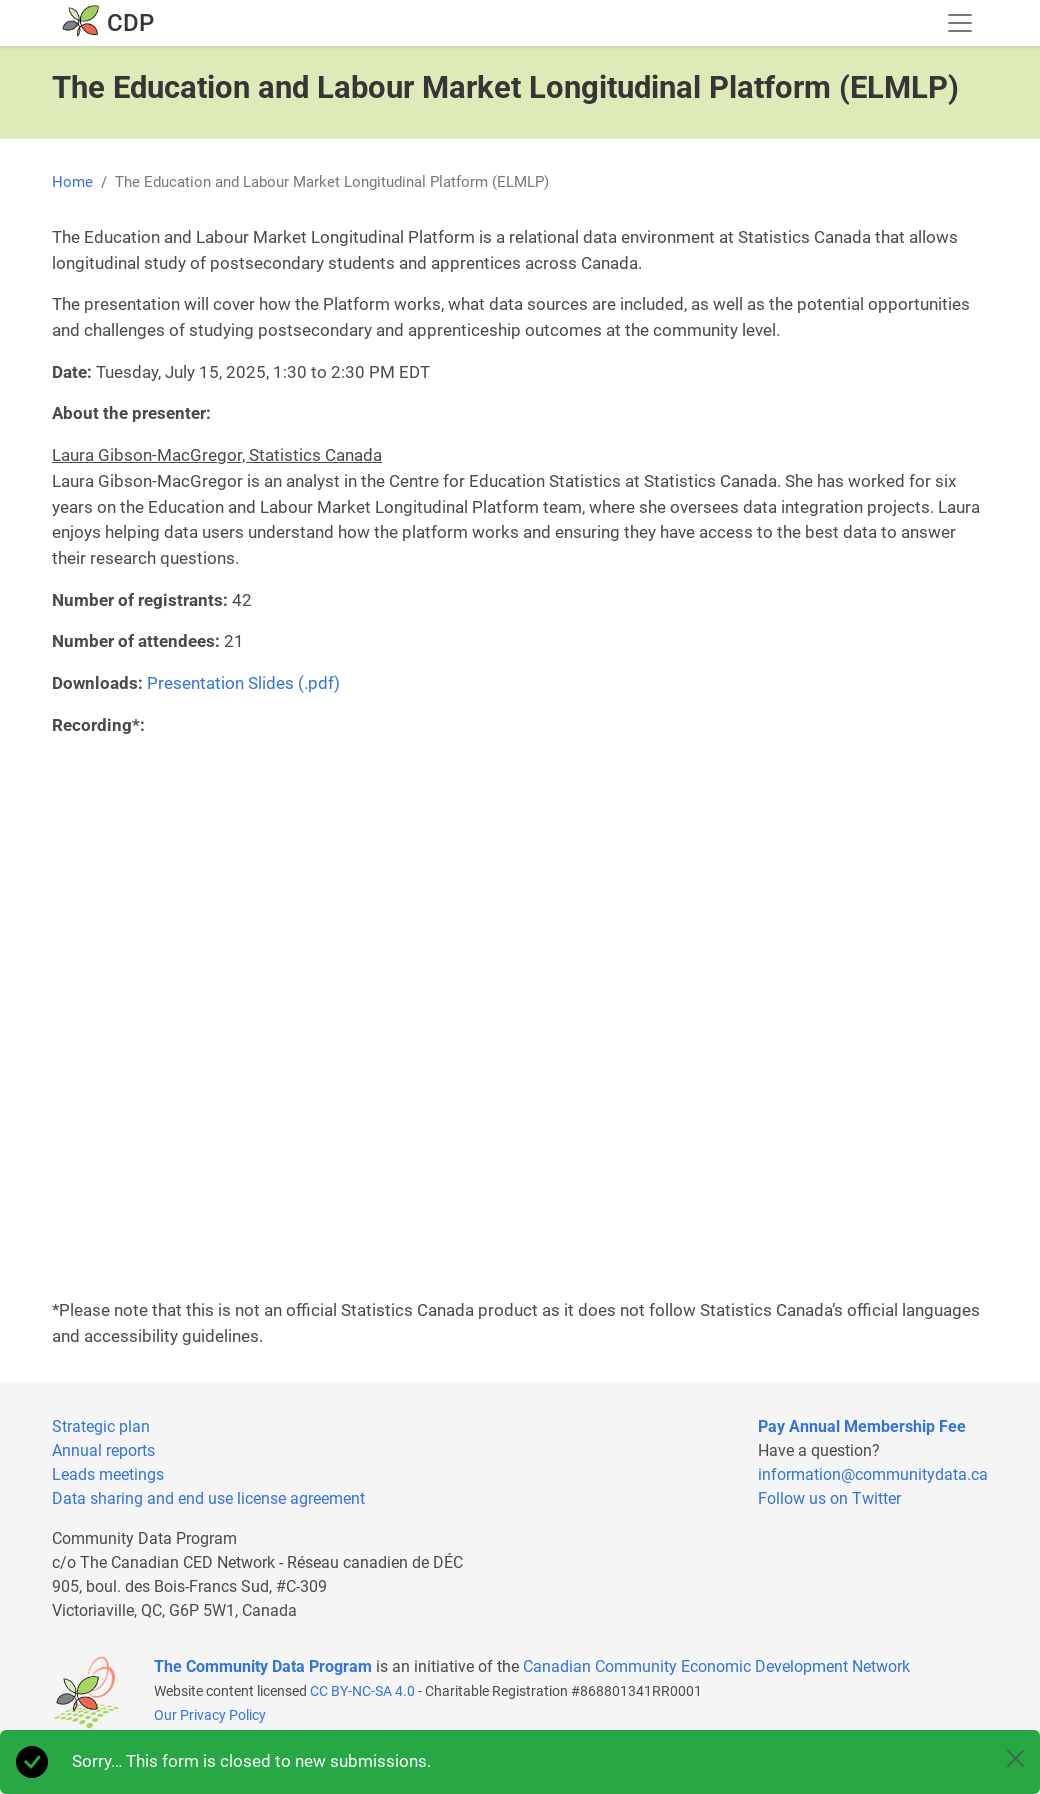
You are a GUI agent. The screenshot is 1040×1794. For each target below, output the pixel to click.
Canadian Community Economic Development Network (716, 1666)
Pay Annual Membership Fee (862, 1426)
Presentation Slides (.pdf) (243, 683)
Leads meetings (108, 1474)
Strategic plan (101, 1426)
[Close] (1015, 1758)
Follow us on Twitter (829, 1498)
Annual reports (103, 1450)
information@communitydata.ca (873, 1474)
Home (72, 182)
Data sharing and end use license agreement (208, 1498)
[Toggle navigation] (960, 23)
